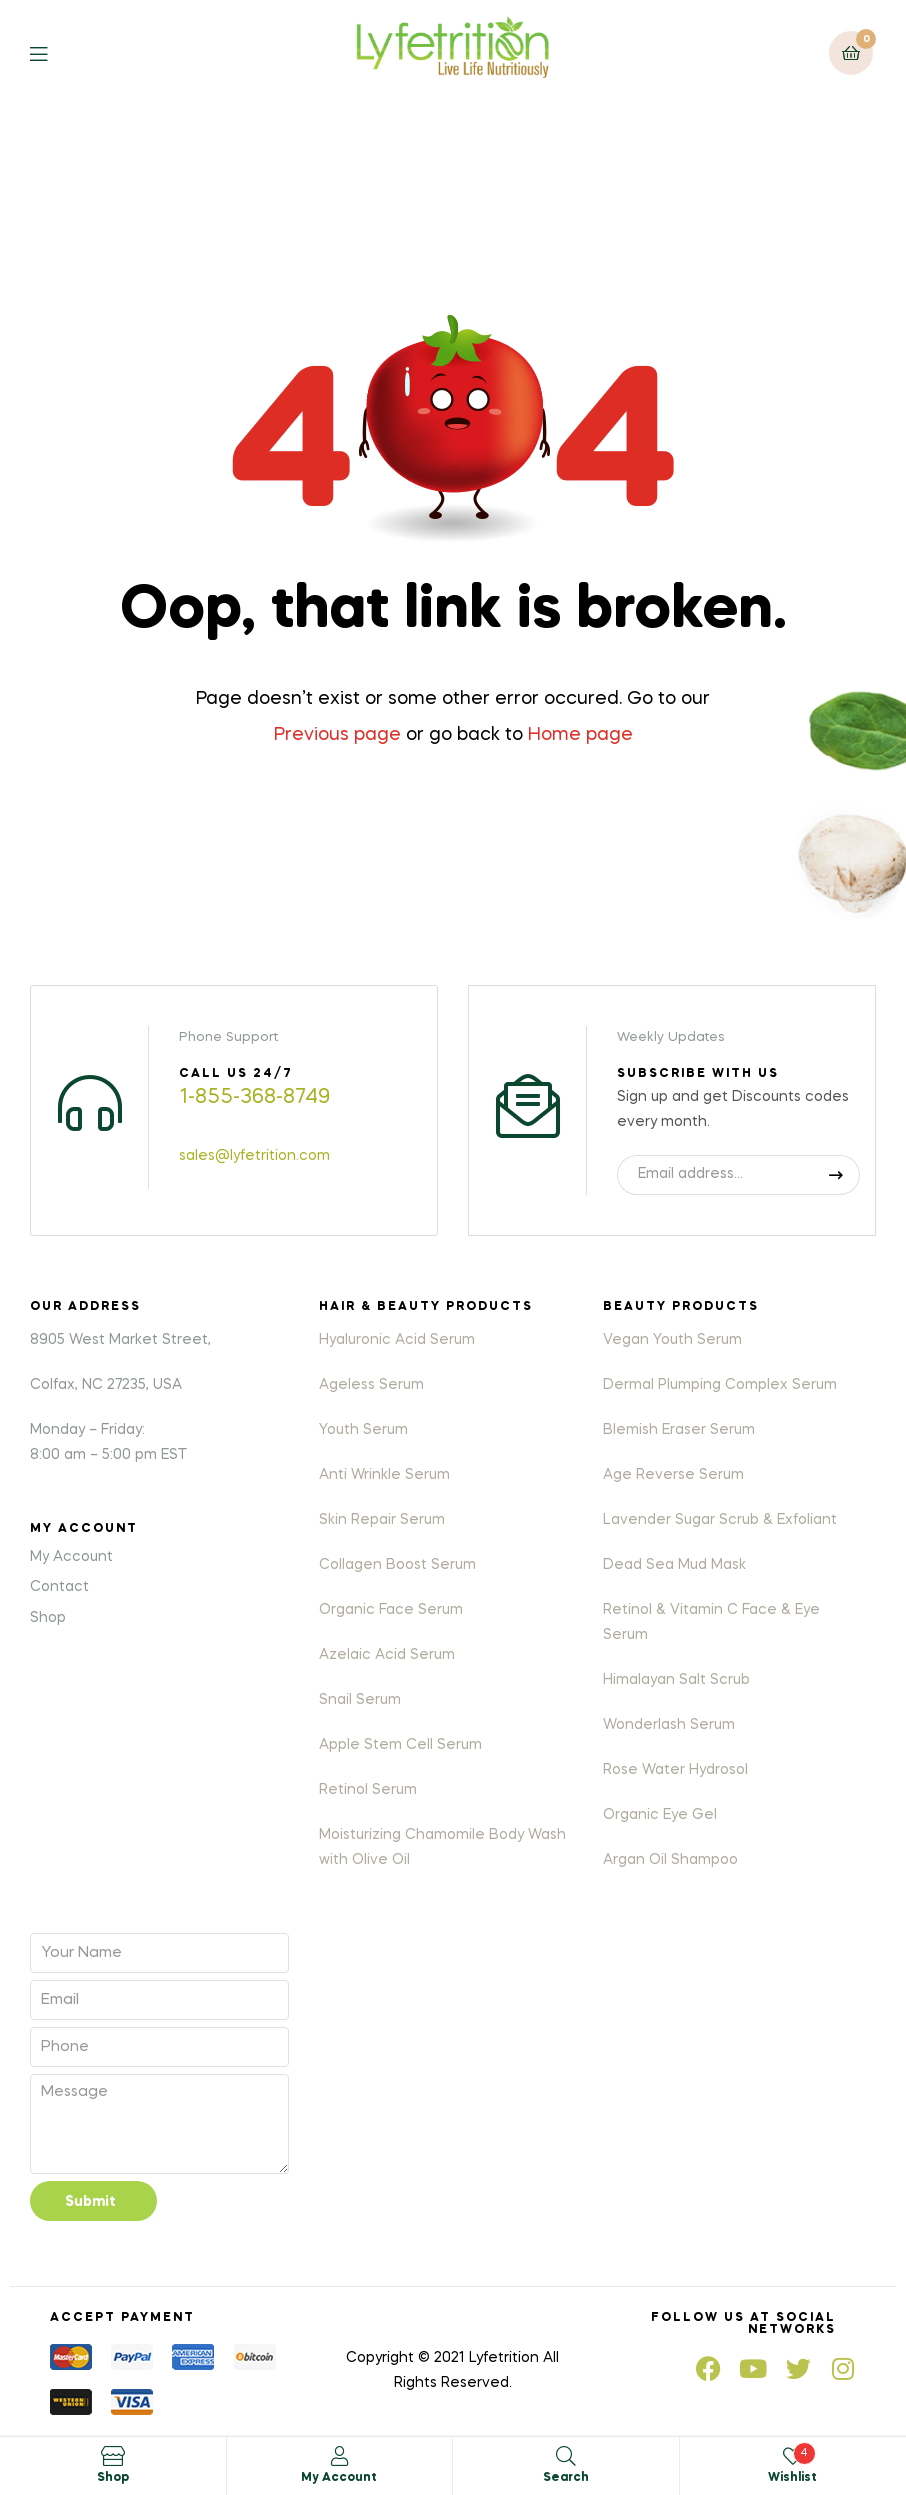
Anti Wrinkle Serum (384, 1475)
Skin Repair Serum (382, 1520)
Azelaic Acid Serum (387, 1655)
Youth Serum (363, 1430)
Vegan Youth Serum (672, 1340)
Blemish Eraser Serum (679, 1430)
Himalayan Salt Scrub (676, 1680)
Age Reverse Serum (673, 1475)
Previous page (337, 735)
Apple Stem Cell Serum (400, 1745)
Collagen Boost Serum (397, 1565)
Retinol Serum (368, 1790)
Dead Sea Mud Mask (674, 1565)
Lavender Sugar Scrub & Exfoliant (720, 1520)
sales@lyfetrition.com (254, 1156)
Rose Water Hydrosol (675, 1770)
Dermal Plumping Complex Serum (720, 1385)
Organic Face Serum (391, 1610)
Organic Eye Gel (660, 1815)
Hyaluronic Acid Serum (397, 1340)
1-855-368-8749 (254, 1098)
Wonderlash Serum (669, 1725)
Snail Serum (360, 1700)
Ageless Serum (371, 1385)
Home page (580, 735)
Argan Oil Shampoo (670, 1860)
